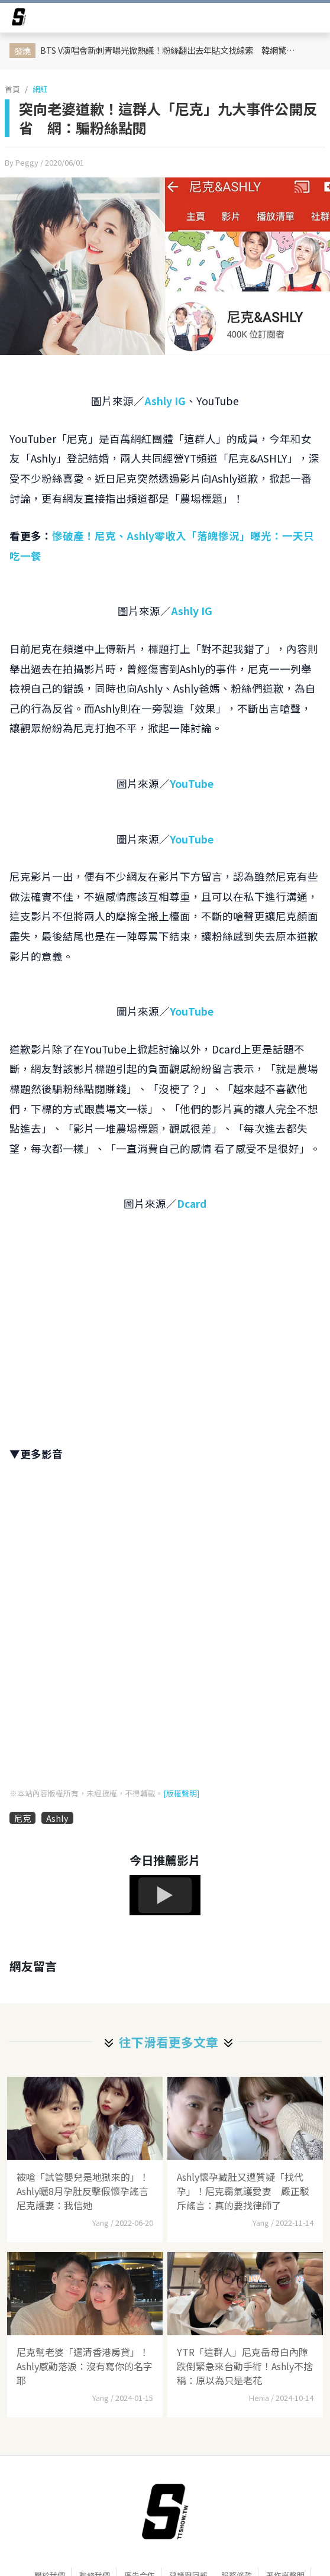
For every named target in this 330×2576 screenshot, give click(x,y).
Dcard (191, 1203)
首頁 (12, 89)
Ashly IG (165, 400)
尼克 (22, 1818)
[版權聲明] (181, 1793)
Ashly (57, 1818)
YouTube (191, 783)
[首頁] (165, 2511)
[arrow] (19, 19)
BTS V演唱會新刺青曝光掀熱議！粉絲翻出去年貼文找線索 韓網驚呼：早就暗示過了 (172, 50)
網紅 (40, 89)
